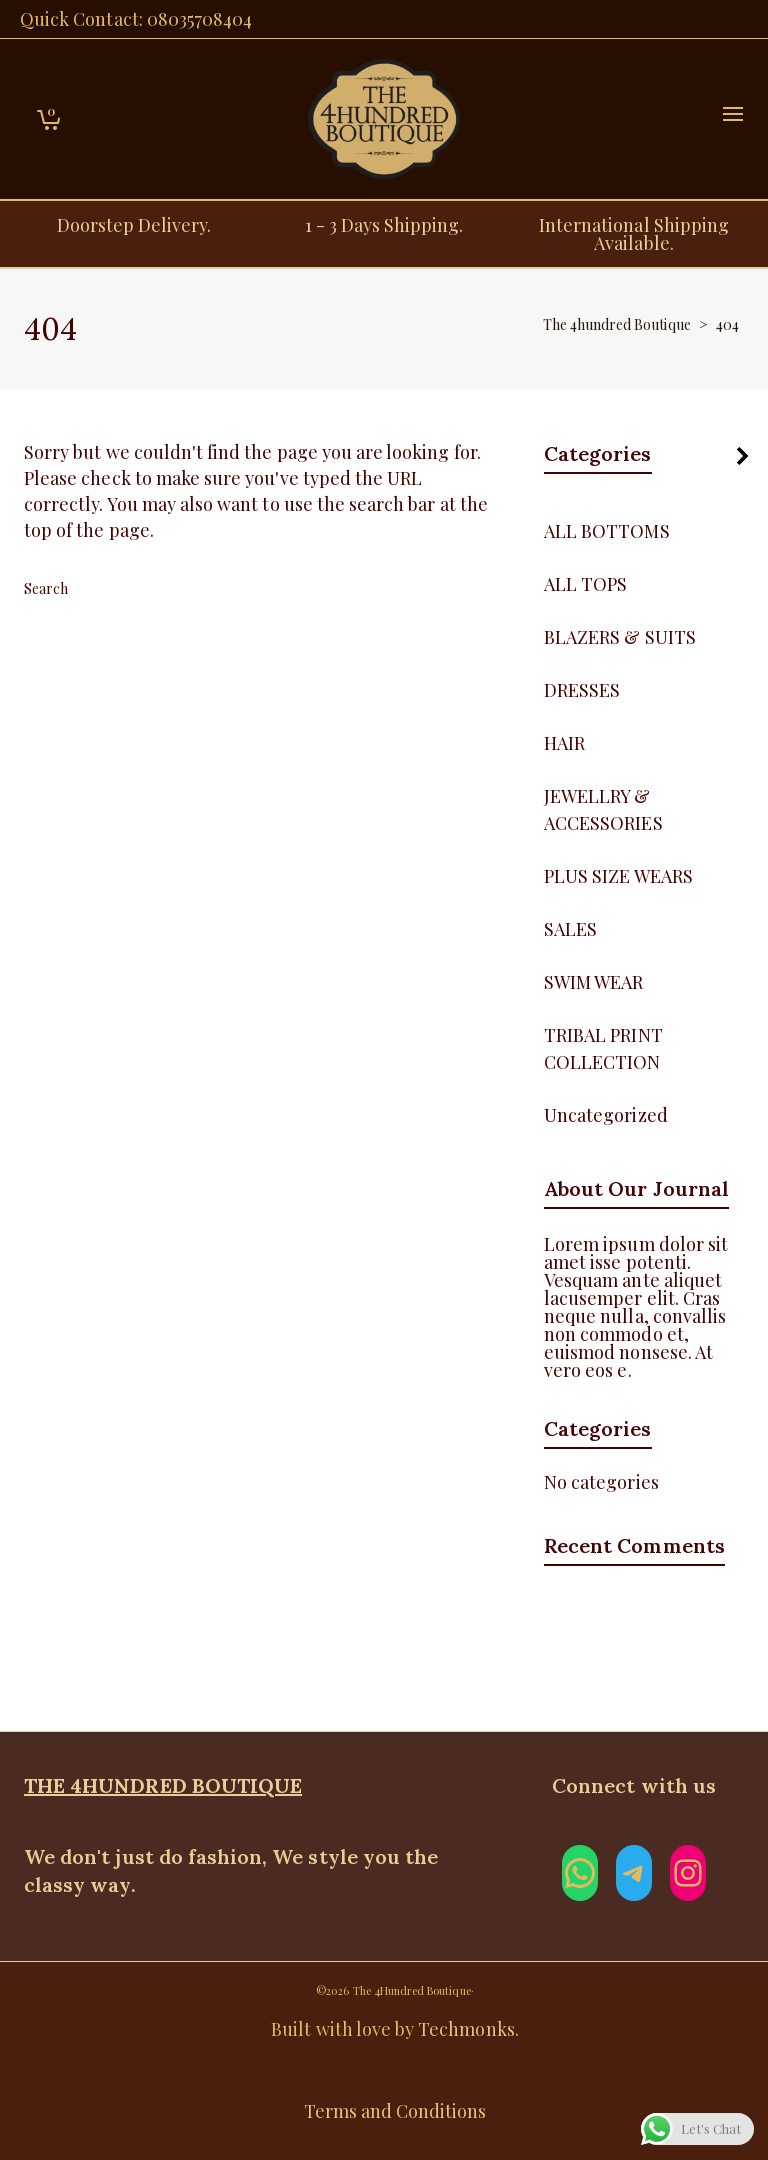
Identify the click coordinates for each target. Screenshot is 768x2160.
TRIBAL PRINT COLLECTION (603, 1048)
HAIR (564, 743)
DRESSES (582, 690)
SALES (570, 929)
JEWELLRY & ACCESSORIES (603, 809)
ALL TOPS (585, 584)
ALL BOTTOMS (607, 531)
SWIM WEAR (593, 982)
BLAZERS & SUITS (620, 637)
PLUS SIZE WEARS (618, 876)
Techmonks (466, 2029)
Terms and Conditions (395, 2111)
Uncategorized (606, 1115)
